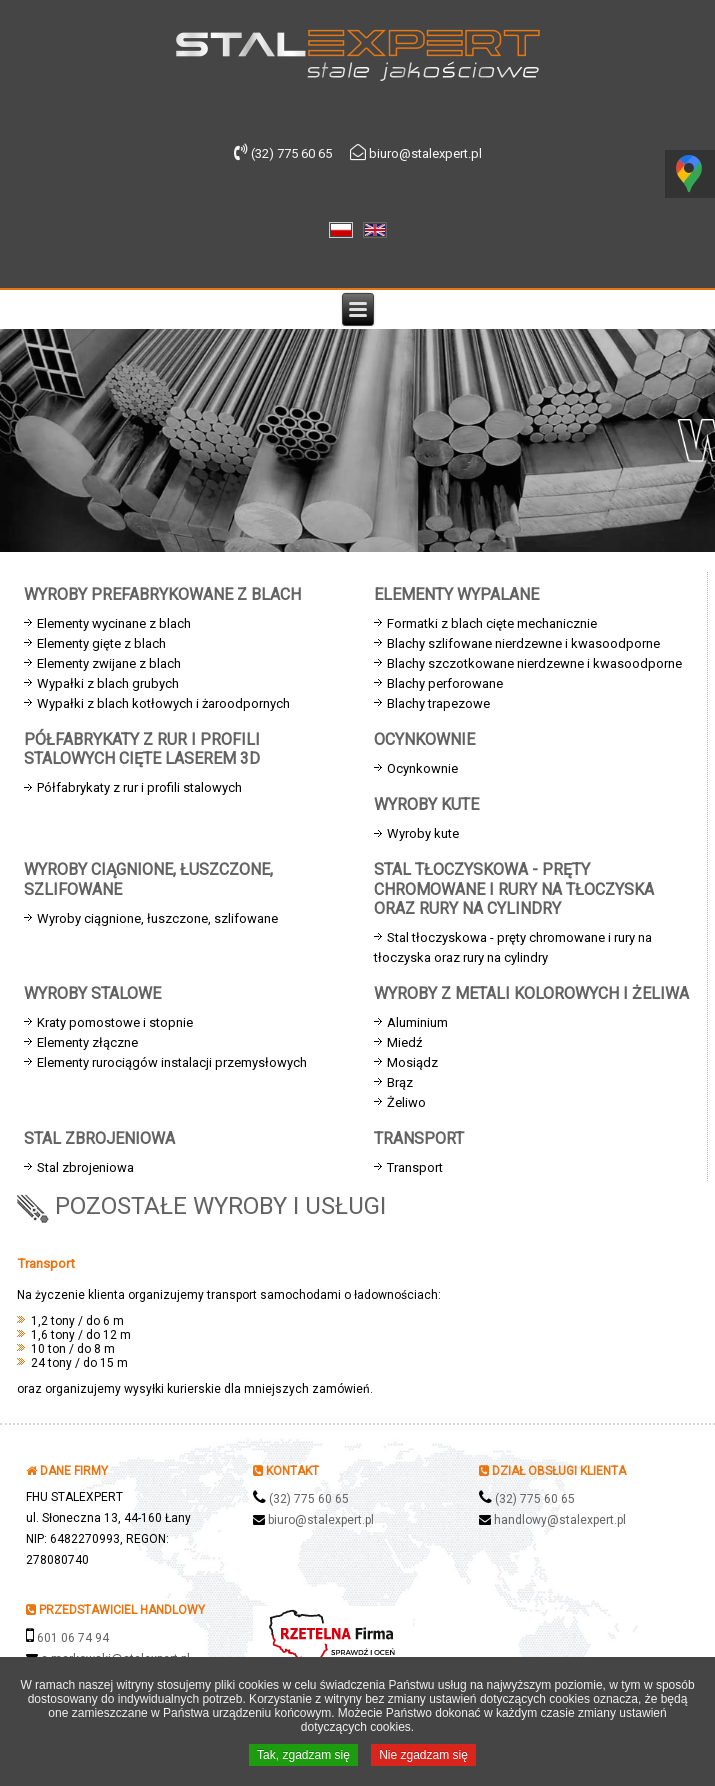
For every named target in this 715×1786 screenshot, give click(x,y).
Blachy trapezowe (438, 703)
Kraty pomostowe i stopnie (115, 1022)
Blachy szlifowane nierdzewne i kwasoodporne (523, 643)
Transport (415, 1167)
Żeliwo (406, 1102)
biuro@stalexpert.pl (321, 1520)
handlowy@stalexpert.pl (560, 1520)
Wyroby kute (423, 833)
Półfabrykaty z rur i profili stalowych (139, 787)
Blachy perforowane (445, 683)
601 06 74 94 (73, 1638)
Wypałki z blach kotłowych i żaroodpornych (163, 703)
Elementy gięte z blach (101, 643)
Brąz (400, 1082)
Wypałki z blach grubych (108, 683)
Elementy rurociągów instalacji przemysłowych (172, 1062)
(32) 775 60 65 (309, 1499)
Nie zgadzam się (423, 1757)
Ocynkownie (422, 768)
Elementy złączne (87, 1042)
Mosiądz (412, 1062)
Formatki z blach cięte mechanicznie (492, 623)
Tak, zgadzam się (303, 1757)
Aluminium (417, 1022)
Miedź (404, 1042)
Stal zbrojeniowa (85, 1167)
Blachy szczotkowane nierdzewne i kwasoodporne (534, 663)
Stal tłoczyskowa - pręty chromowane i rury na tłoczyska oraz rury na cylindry (513, 947)
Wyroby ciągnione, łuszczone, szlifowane (157, 918)
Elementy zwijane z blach (109, 663)
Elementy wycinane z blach (114, 623)
